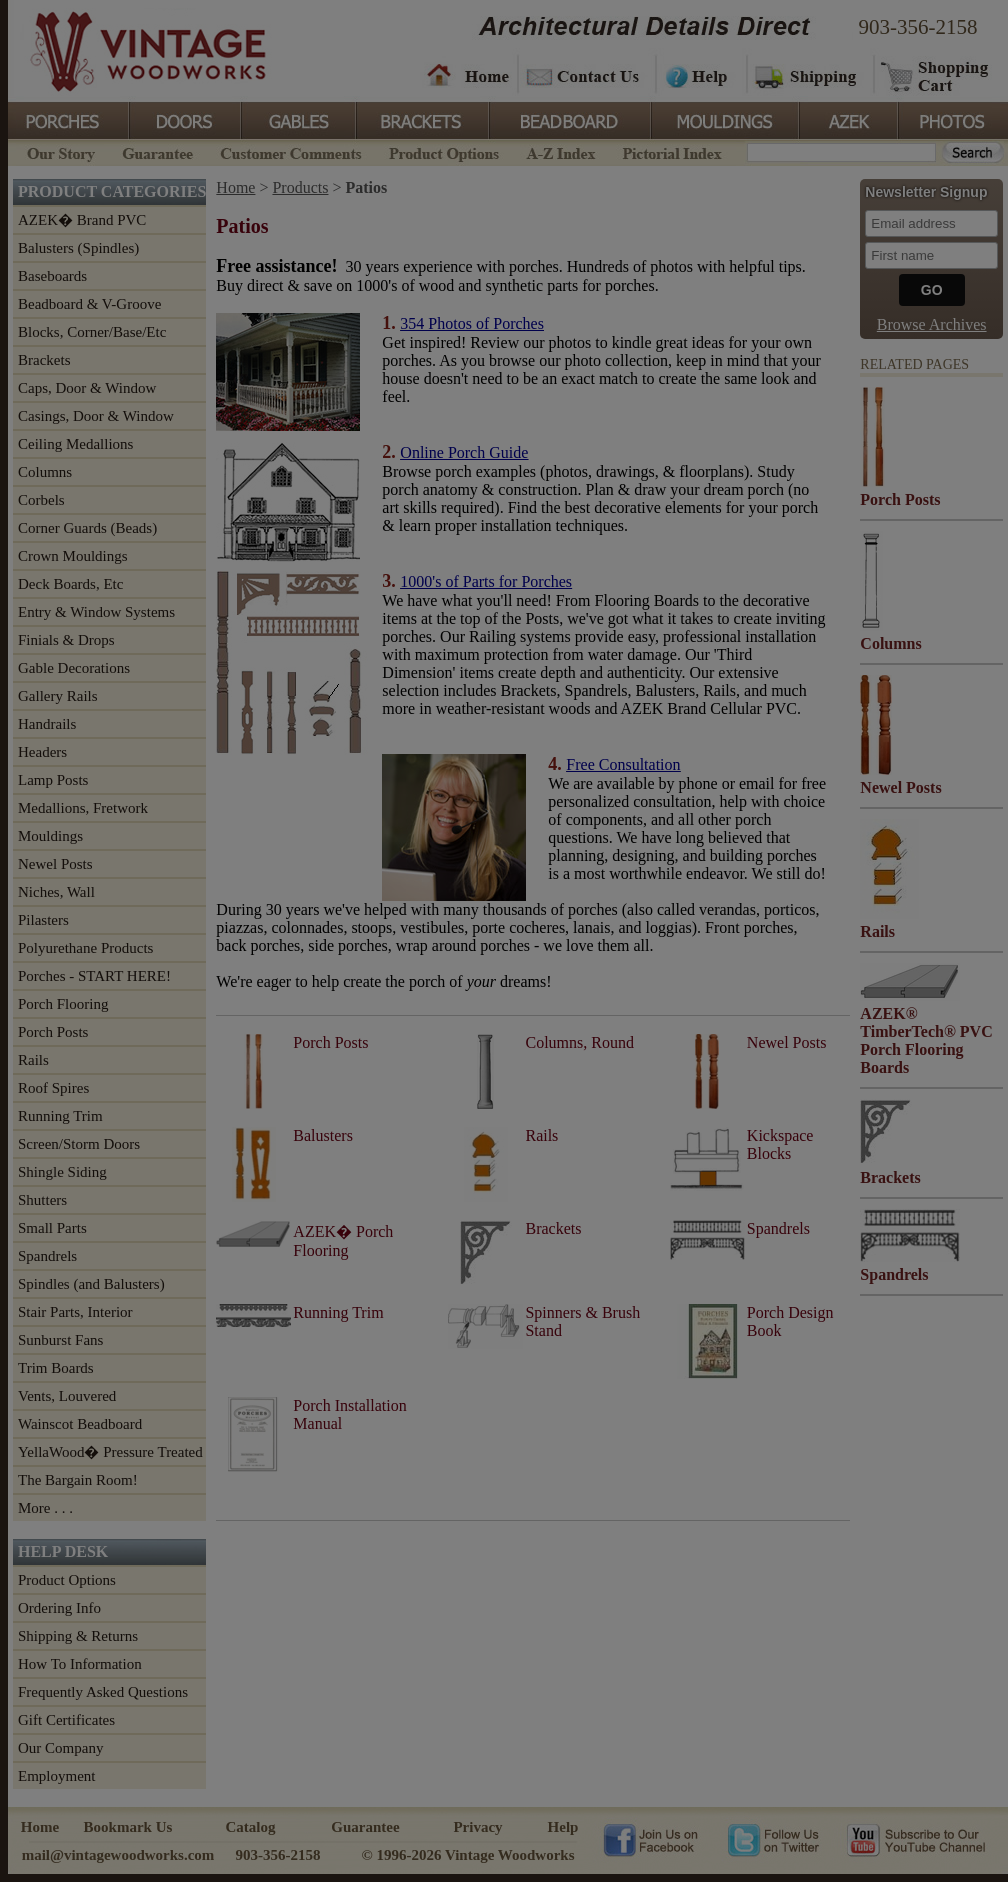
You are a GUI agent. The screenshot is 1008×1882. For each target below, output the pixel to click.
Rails (33, 1060)
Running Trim (60, 1116)
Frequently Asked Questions (103, 1692)
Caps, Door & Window (87, 388)
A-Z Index (560, 151)
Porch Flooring (63, 1004)
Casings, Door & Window (96, 416)
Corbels (41, 500)
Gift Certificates (66, 1720)
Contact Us (585, 75)
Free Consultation (623, 764)
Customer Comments (290, 151)
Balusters (323, 1135)
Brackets (420, 119)
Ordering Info (59, 1608)
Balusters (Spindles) (78, 248)
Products (300, 187)
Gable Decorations (74, 668)
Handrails (47, 724)
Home (468, 75)
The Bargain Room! (78, 1480)
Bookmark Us (128, 1827)
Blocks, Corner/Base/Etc (92, 332)
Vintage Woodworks (133, 50)
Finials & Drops (66, 640)
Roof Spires (53, 1088)
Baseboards (52, 276)
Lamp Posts (53, 780)
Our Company (60, 1748)
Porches (68, 119)
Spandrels (47, 1256)
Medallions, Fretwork (83, 808)
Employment (57, 1776)
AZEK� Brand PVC (82, 220)
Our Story (58, 151)
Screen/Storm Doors (79, 1144)
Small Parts (52, 1228)
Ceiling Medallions (75, 444)
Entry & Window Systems (96, 612)
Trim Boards (56, 1368)
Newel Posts (55, 864)
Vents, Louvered (67, 1396)
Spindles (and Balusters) (91, 1284)
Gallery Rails (58, 696)
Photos (952, 119)
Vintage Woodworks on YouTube (915, 1839)
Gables (297, 119)
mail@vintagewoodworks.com (118, 1855)
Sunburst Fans (60, 1340)
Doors (184, 119)
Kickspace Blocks (780, 1144)
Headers (42, 752)
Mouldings (723, 119)
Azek (847, 119)
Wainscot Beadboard (80, 1424)
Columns (45, 472)
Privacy (477, 1827)
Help (698, 75)
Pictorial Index (670, 151)
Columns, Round (579, 1042)
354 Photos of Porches (472, 323)
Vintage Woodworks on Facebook (650, 1839)
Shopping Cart (935, 75)
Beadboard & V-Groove (89, 304)
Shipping (808, 75)
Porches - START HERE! (94, 976)
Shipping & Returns (78, 1636)
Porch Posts (53, 1032)
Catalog (251, 1827)
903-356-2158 (918, 27)
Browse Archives (932, 324)
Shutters (42, 1200)
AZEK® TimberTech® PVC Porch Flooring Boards (926, 1040)
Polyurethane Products (85, 948)
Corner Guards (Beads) (87, 528)
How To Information (80, 1664)
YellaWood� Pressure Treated (110, 1452)
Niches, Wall (56, 892)
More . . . (45, 1508)
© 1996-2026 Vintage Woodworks (467, 1855)
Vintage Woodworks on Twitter (775, 1839)
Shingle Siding (62, 1172)
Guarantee (158, 151)
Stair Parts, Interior (75, 1312)
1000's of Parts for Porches (486, 581)
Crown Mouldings (73, 556)
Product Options (443, 151)
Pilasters (43, 920)
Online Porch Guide (464, 452)
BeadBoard (568, 119)
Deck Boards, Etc (70, 584)
